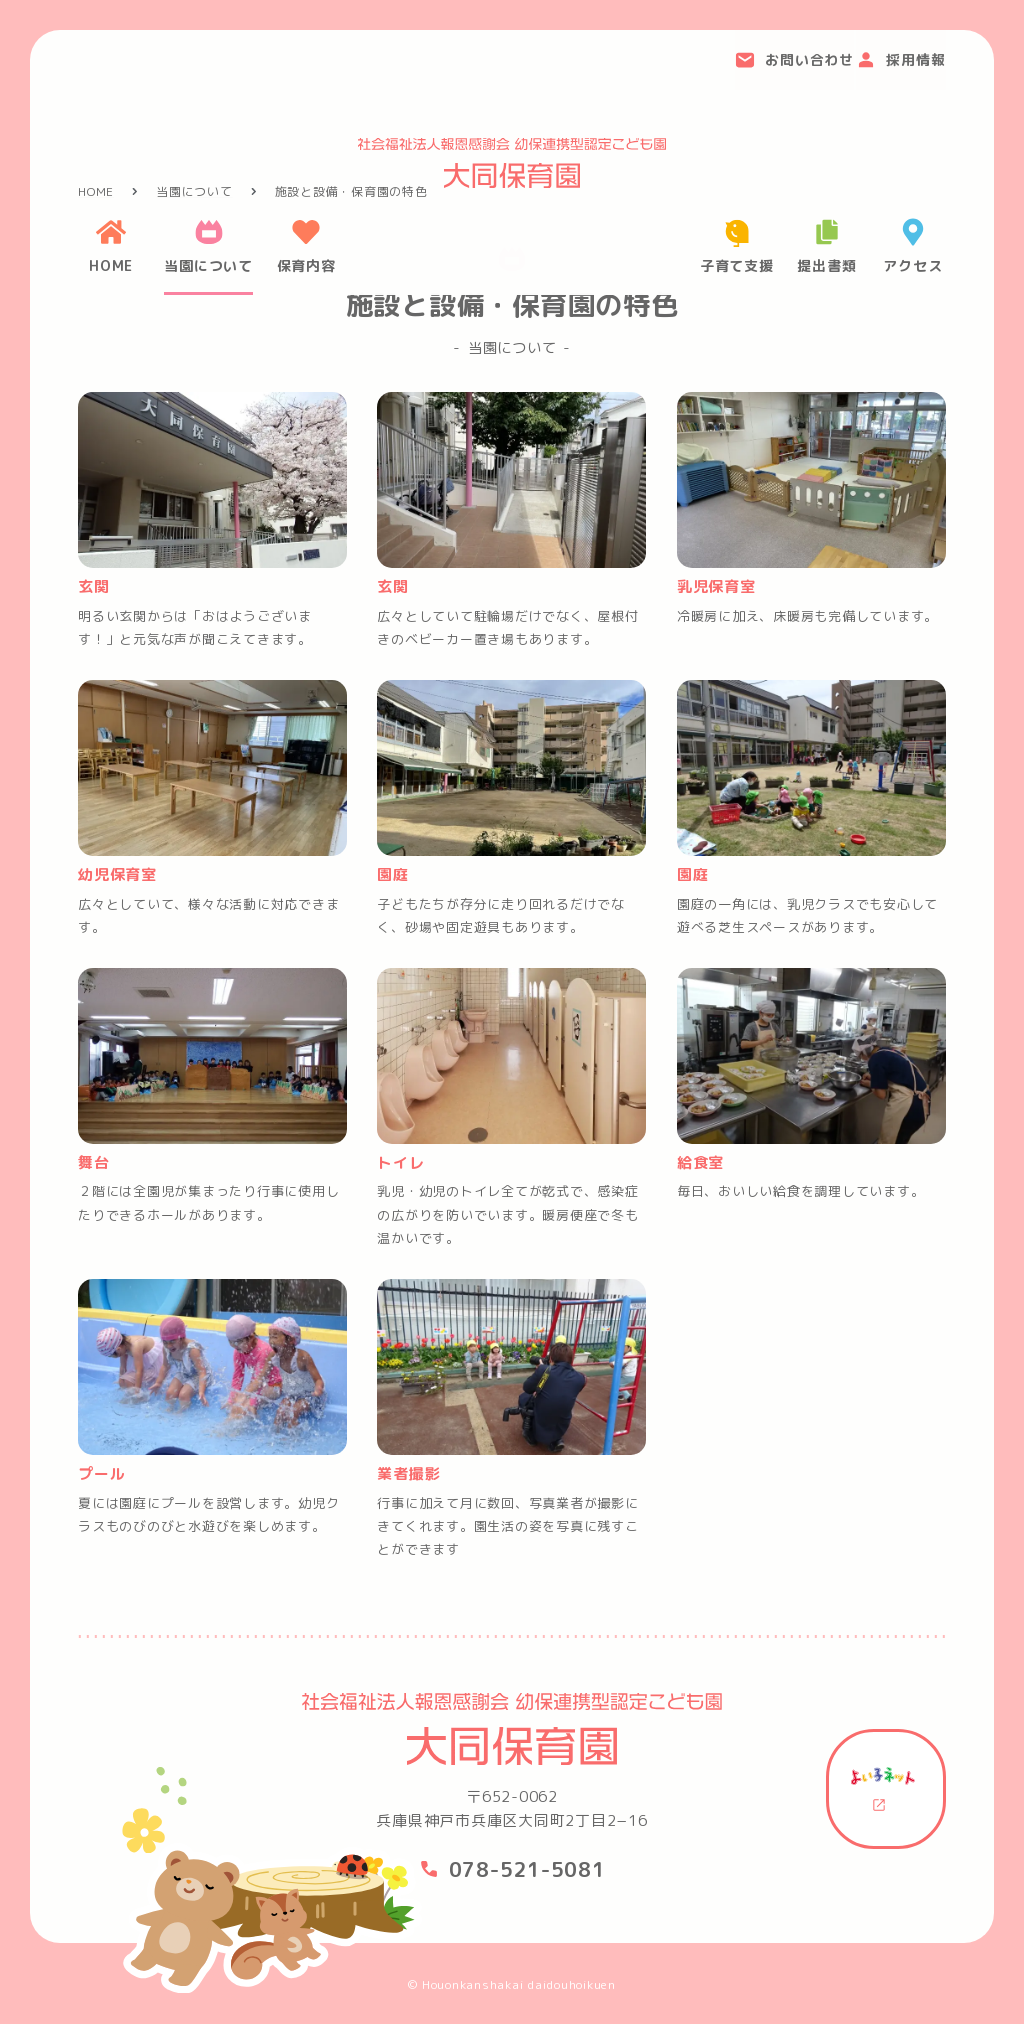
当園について (194, 199)
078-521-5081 (527, 1869)
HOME (96, 199)
